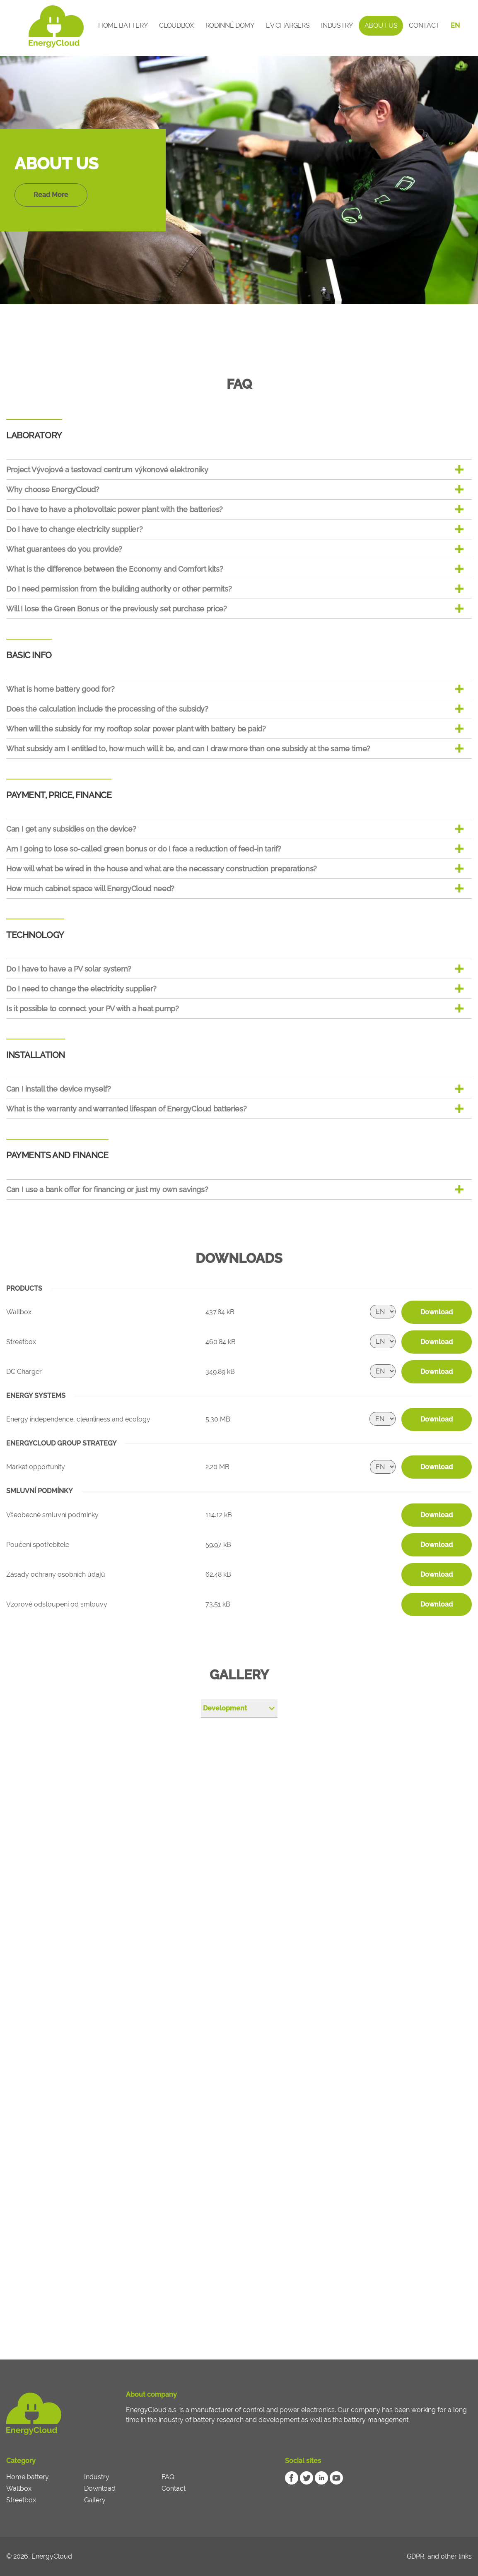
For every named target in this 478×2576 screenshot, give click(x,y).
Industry (336, 25)
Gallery (95, 2500)
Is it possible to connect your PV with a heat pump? (92, 1008)
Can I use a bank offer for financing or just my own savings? (107, 1189)
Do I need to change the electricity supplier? (81, 988)
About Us (381, 25)
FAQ (168, 2477)
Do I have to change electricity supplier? (74, 529)
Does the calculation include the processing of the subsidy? (107, 709)
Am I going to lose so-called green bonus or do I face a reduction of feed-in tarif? (143, 848)
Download (436, 1312)
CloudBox (176, 25)
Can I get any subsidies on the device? (71, 829)
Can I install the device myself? (58, 1089)
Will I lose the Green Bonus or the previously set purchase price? (116, 608)
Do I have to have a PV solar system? (68, 968)
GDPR (415, 2556)
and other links (449, 2556)
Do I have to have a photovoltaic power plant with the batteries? (114, 509)
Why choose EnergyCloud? (52, 489)
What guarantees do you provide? (64, 549)
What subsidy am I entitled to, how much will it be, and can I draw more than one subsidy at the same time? (188, 748)
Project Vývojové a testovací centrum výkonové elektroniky (107, 469)
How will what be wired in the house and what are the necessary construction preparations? (161, 868)
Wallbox (18, 2488)
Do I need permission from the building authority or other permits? (119, 588)
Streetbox (21, 2500)
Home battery (122, 25)
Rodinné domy (229, 25)
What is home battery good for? (60, 689)
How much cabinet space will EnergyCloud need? (90, 888)
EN (455, 25)
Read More (51, 195)
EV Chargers (287, 25)
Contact (424, 25)
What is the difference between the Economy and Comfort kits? (114, 569)
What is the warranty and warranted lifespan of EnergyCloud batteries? (126, 1108)
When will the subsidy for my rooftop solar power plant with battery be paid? (136, 728)
